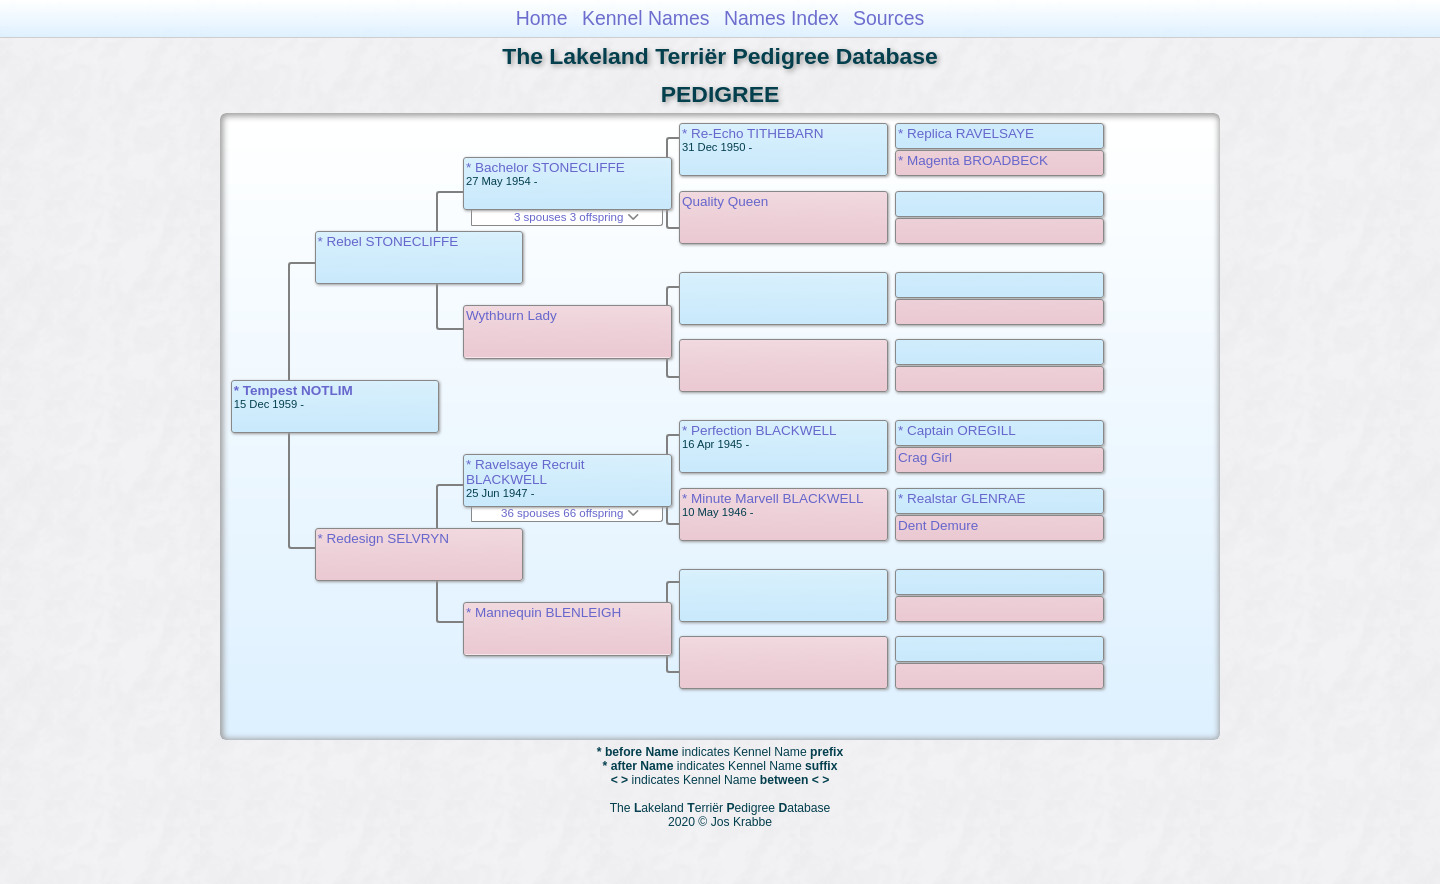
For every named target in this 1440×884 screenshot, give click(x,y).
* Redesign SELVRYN (384, 538)
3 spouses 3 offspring (576, 217)
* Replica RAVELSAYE (966, 133)
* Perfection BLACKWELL (759, 430)
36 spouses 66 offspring (570, 513)
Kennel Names (646, 18)
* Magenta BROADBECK (973, 160)
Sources (888, 18)
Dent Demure (938, 525)
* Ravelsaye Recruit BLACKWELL (525, 472)
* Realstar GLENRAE (962, 498)
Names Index (781, 18)
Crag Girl (925, 457)
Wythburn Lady (511, 315)
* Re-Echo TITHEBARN (753, 133)
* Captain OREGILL (957, 430)
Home (542, 18)
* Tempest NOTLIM (293, 390)
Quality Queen (725, 201)
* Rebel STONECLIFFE (388, 241)
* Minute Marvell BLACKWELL (773, 498)
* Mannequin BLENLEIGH (543, 612)
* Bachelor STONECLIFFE (545, 167)
